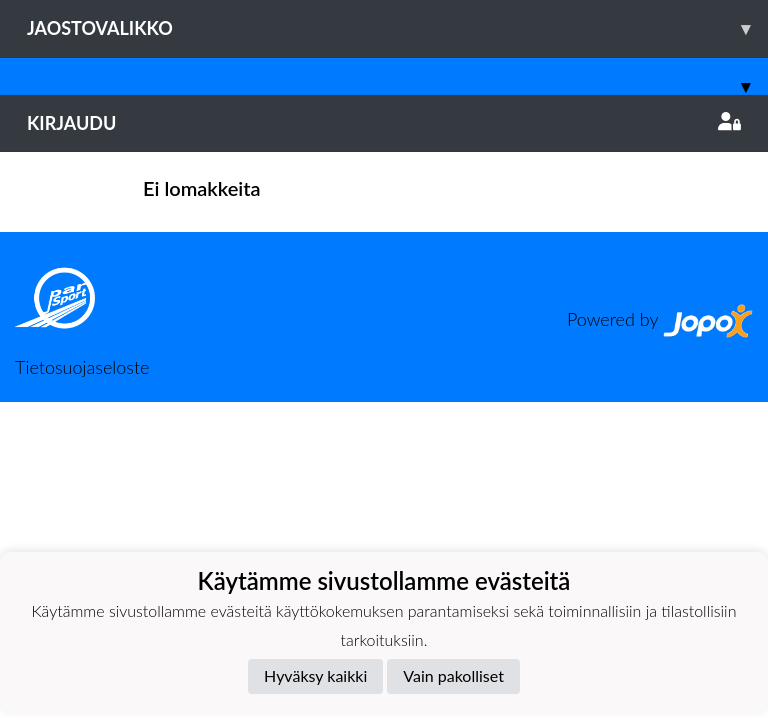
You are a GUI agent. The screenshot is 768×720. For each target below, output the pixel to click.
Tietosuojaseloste (82, 367)
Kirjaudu (384, 123)
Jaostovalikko (397, 28)
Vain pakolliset (453, 675)
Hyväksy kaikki (315, 675)
